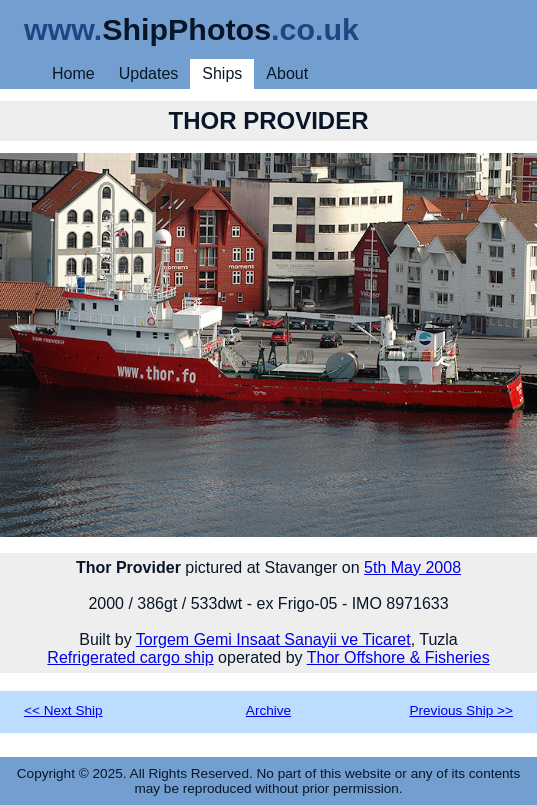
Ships (222, 73)
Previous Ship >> (461, 710)
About (287, 73)
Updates (149, 73)
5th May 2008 (412, 567)
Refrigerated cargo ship (130, 657)
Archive (268, 710)
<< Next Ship (63, 710)
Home (73, 73)
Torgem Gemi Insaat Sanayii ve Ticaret (273, 639)
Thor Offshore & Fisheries (398, 657)
